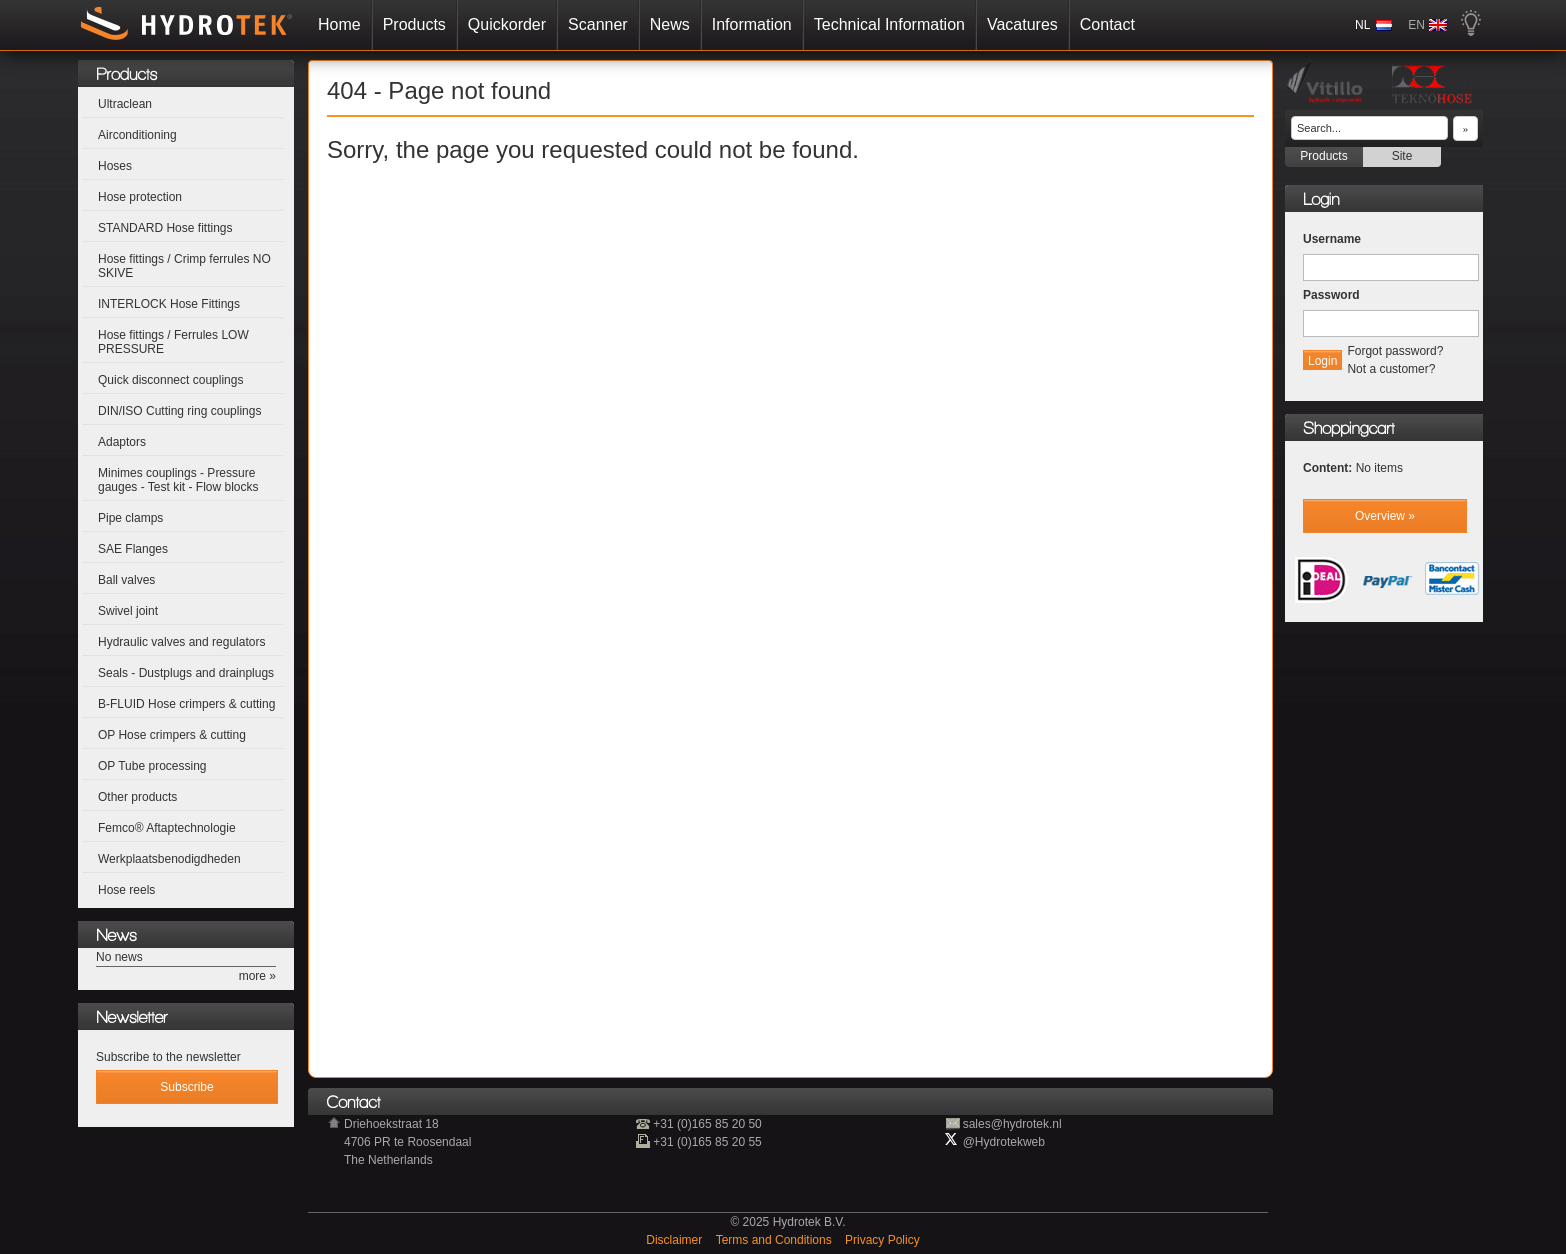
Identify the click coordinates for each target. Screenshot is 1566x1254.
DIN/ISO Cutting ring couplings (179, 411)
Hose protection (140, 197)
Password (1331, 295)
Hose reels (126, 890)
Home (276, 24)
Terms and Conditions (775, 1240)
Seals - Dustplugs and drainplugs (186, 673)
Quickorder (444, 24)
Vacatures (959, 24)
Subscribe (186, 1087)
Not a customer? (1391, 369)
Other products (137, 797)
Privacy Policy (882, 1240)
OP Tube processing (152, 766)
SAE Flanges (133, 549)
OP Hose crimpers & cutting (172, 735)
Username (1332, 239)
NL (1425, 25)
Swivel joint (128, 611)
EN (1479, 25)
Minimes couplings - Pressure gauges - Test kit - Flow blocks (178, 480)
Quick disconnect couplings (170, 380)
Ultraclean (125, 104)
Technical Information (826, 24)
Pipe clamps (130, 518)
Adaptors (122, 442)
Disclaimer (675, 1240)
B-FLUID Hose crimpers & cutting (186, 704)
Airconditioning (137, 135)
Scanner (535, 24)
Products (351, 24)
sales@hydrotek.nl (1012, 1124)
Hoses (115, 166)
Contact (1044, 24)
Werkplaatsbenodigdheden (169, 859)
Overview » (1385, 516)
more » (257, 976)
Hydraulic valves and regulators (181, 642)
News (607, 24)
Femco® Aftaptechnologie (167, 828)
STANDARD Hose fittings (165, 228)
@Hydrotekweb (1004, 1142)
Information (689, 24)
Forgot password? (1395, 351)
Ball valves (126, 580)
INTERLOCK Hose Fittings (169, 304)
